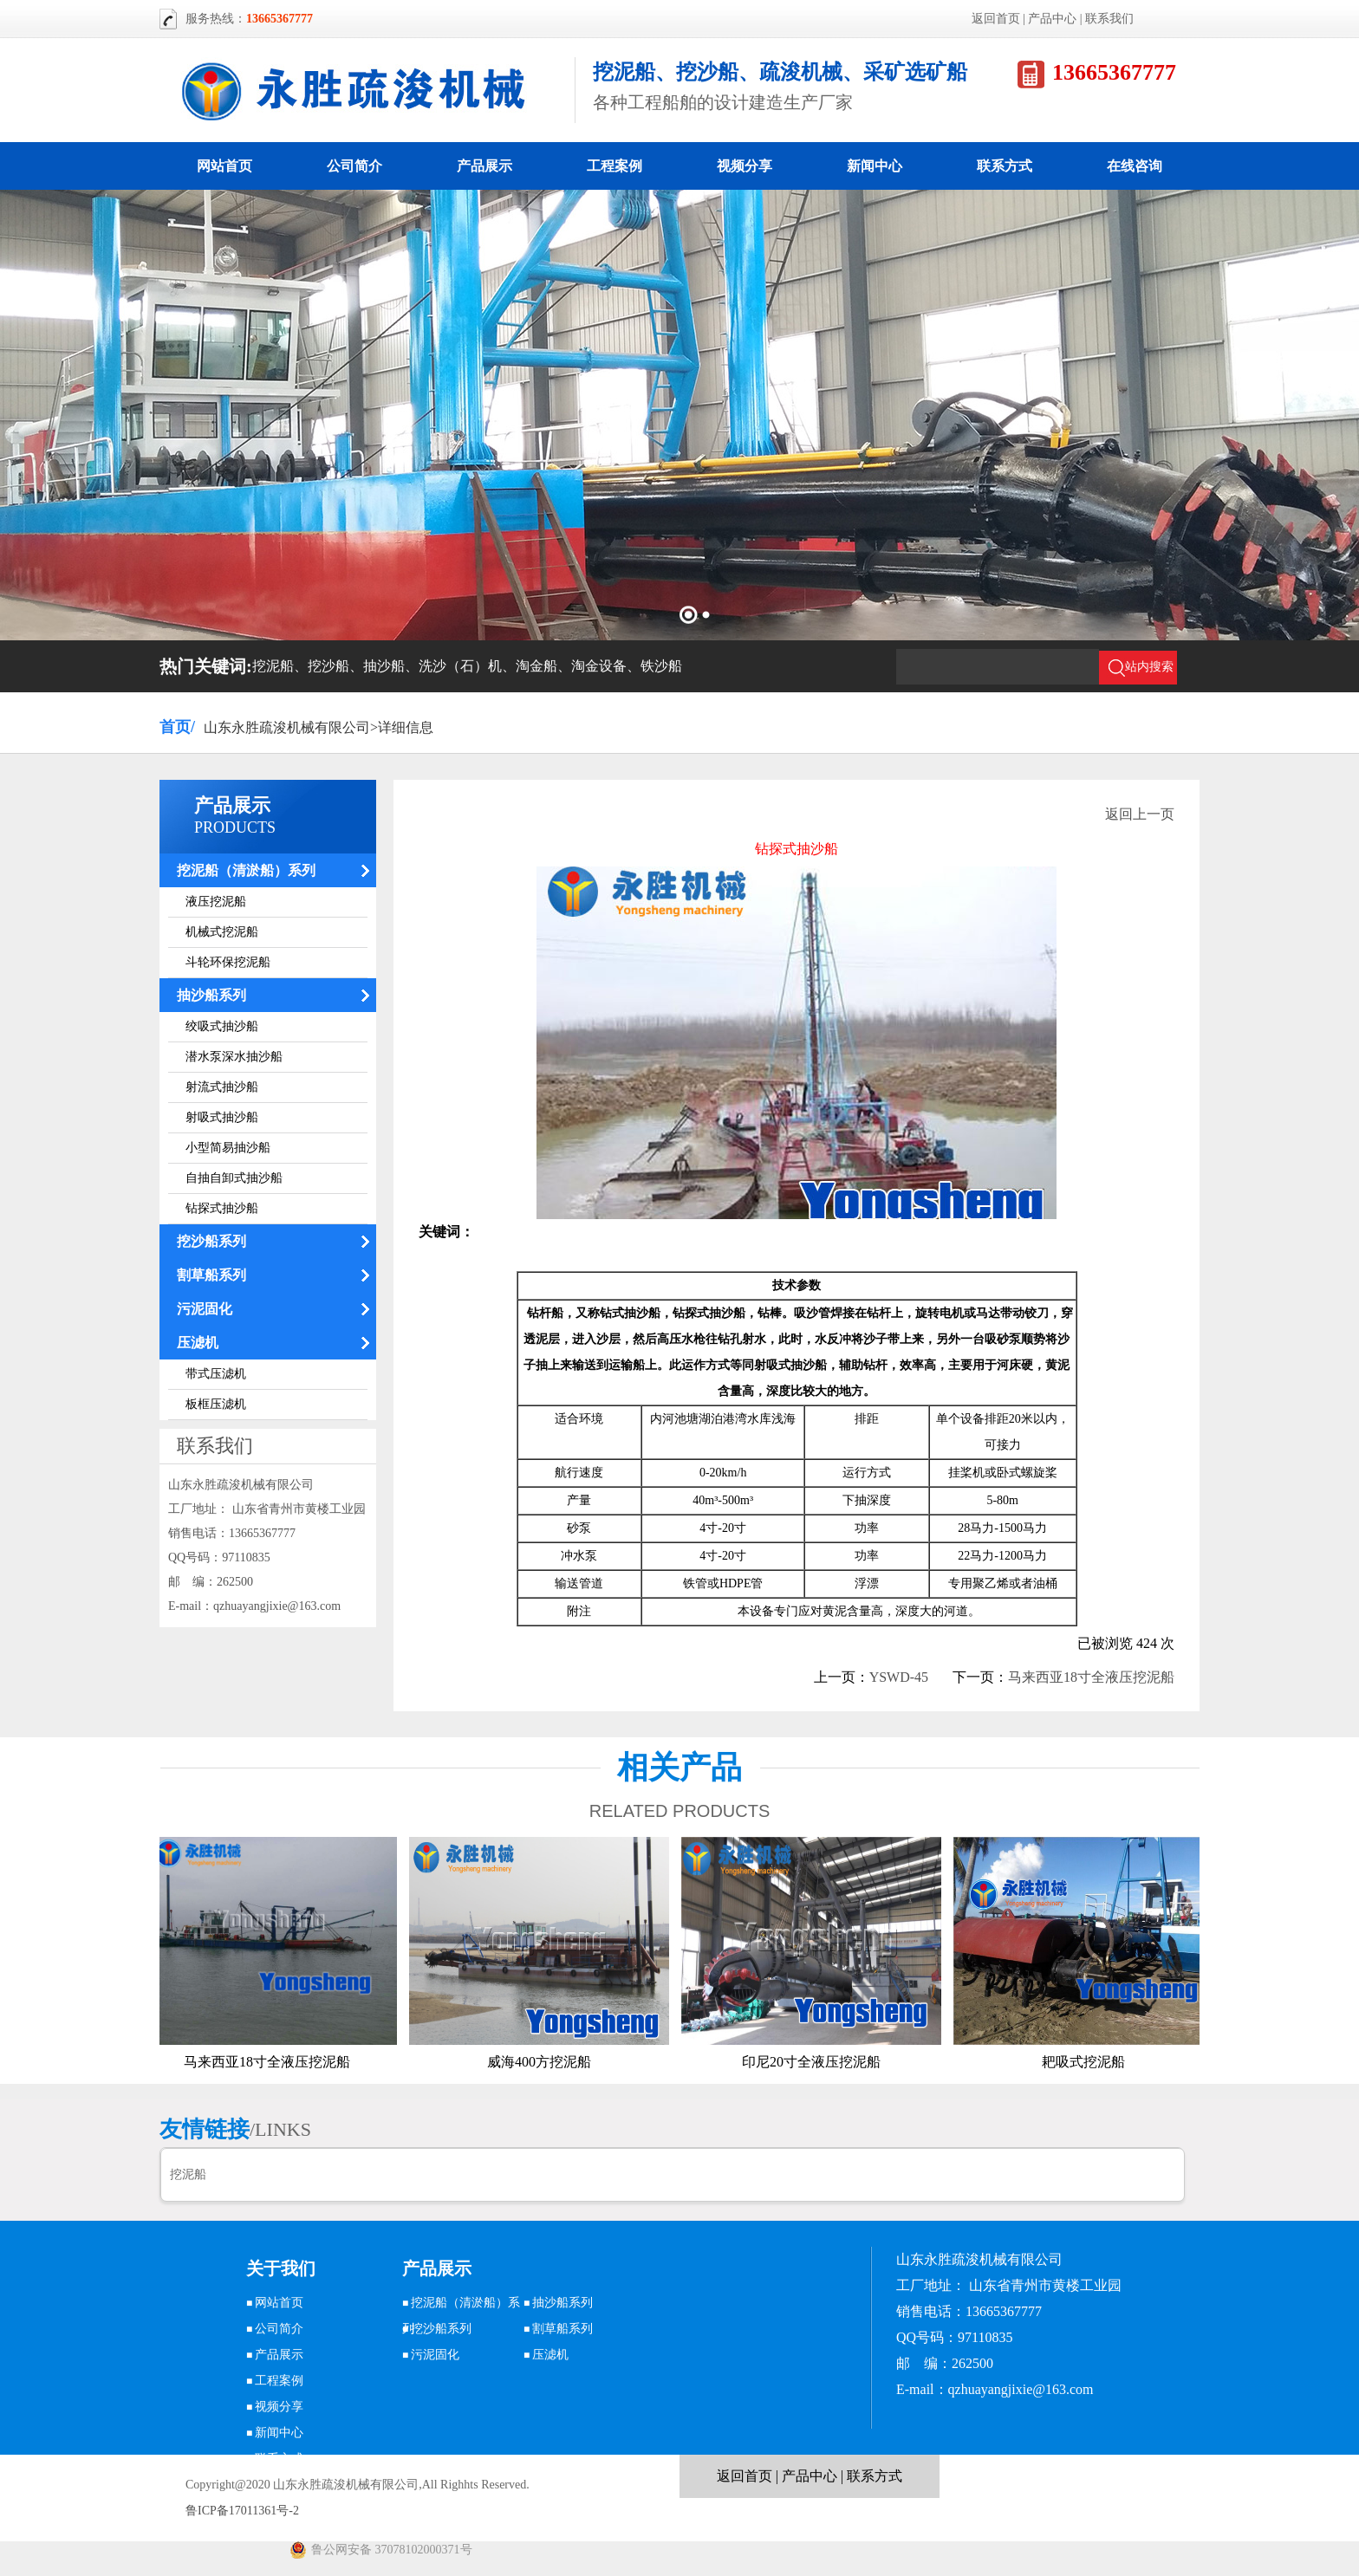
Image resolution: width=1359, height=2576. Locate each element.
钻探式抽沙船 (221, 1208)
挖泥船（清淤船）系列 (246, 870)
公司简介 (354, 166)
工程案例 (614, 166)
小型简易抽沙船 (227, 1147)
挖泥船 (188, 2174)
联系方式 (1004, 166)
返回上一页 (1139, 814)
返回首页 (996, 18)
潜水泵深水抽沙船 (234, 1056)
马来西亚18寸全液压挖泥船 (1091, 1677)
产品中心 (1052, 18)
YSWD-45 (898, 1677)
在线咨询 (1134, 166)
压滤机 (197, 1342)
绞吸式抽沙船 (221, 1026)
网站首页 (224, 166)
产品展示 (484, 166)
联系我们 (1109, 18)
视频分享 (744, 166)
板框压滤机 (215, 1404)
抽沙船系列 (211, 995)
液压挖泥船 (215, 901)
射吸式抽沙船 (221, 1117)
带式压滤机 (215, 1373)
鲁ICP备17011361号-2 (242, 2510)
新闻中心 (874, 166)
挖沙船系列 (211, 1241)
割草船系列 (211, 1275)
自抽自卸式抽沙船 (234, 1177)
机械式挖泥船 (221, 931)
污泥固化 (204, 1308)
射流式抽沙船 (221, 1086)
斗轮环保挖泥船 (227, 962)
